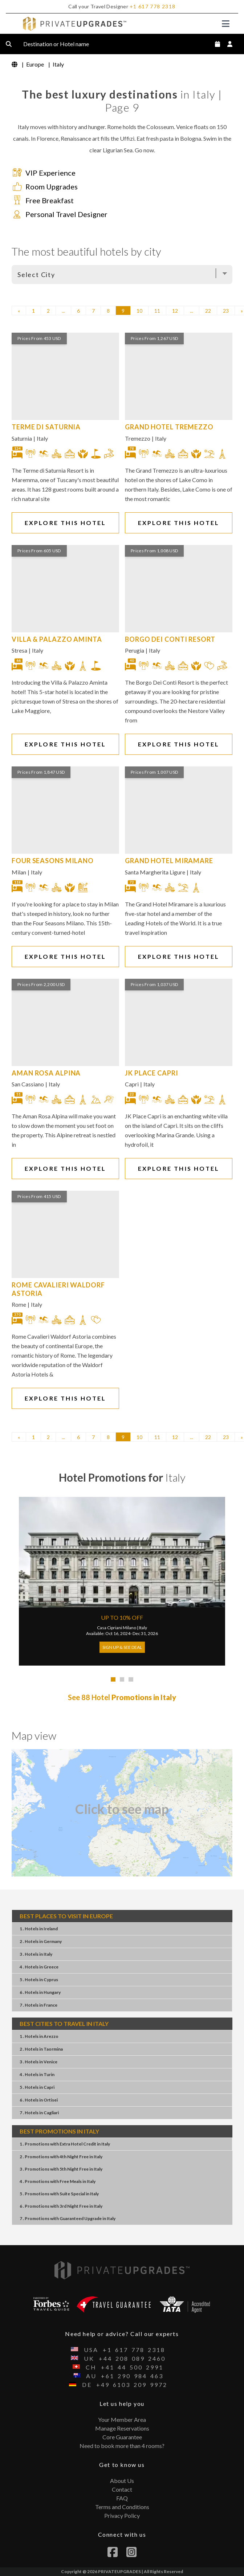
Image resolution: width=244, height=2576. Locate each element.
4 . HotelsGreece (39, 1967)
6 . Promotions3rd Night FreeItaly (61, 2206)
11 (157, 311)
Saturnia (22, 438)
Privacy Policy (122, 2515)
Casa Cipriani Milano (116, 1627)
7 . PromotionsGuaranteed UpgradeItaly (67, 2218)
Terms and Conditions (122, 2506)
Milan (19, 872)
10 (139, 311)
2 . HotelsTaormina (41, 2049)
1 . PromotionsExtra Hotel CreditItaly (65, 2144)
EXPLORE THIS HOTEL (65, 522)
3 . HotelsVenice (38, 2061)
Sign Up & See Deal (122, 1647)
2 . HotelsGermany (41, 1941)
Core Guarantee (122, 2436)
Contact (122, 2489)
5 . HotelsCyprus (39, 1979)
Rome (19, 1304)
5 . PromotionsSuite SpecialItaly (59, 2193)
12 (175, 311)
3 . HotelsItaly (36, 1954)
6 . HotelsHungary (40, 1992)
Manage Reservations (122, 2428)
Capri (132, 1084)
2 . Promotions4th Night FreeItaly (61, 2156)
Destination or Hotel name (62, 44)
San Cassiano (28, 1084)
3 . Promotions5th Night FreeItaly (61, 2169)
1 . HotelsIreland (39, 1928)
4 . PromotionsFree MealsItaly (57, 2181)
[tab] (113, 1679)
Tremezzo (137, 438)
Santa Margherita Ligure (155, 872)
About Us (122, 2480)
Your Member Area (122, 2419)
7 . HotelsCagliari (39, 2112)
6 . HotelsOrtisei (39, 2100)
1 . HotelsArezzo (39, 2036)
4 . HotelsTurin (37, 2074)
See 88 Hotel (122, 1697)
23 (226, 311)
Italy (42, 438)
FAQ (122, 2498)
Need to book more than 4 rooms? (122, 2445)
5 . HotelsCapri (37, 2087)
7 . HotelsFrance (38, 2005)
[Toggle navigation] (225, 23)
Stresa (19, 650)
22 (208, 311)
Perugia (134, 650)
